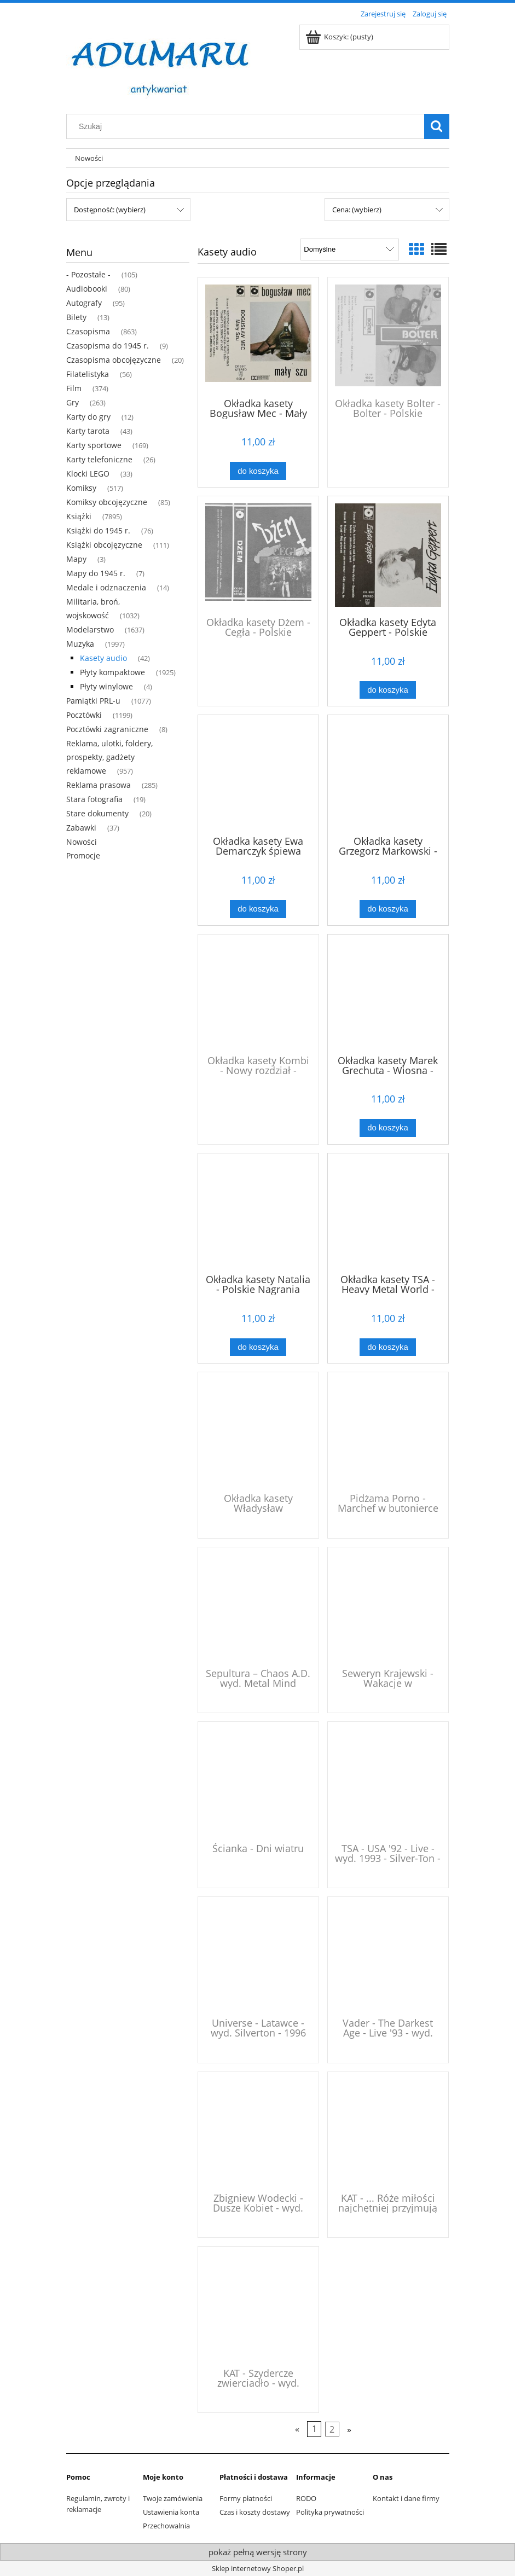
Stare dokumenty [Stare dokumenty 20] (97, 813)
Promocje (83, 855)
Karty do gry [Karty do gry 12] (88, 416)
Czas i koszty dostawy (254, 2512)
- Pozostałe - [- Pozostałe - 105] (88, 274)
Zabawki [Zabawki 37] (81, 827)
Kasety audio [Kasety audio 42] (103, 658)
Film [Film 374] (74, 388)
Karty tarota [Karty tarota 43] (87, 431)
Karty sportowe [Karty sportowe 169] (93, 445)
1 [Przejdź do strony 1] (314, 2429)
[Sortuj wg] (349, 249)
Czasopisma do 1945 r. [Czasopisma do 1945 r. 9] (107, 345)
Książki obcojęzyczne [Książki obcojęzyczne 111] (104, 544)
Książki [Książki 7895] (78, 516)
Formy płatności (245, 2498)
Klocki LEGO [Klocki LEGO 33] (87, 473)
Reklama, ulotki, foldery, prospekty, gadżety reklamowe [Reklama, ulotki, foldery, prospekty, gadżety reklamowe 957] (109, 757)
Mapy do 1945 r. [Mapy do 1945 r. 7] (95, 573)
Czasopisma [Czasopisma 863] (88, 331)
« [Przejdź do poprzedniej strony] (297, 2429)
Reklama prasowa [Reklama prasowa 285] (98, 785)
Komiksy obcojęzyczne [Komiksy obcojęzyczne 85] (106, 502)
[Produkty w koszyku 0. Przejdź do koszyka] (340, 37)
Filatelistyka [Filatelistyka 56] (87, 374)
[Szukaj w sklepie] (247, 126)
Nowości (81, 842)
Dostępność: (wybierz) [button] (110, 209)
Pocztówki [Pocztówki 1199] (84, 715)
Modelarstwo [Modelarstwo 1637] (90, 629)
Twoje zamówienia (172, 2498)
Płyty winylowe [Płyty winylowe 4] (106, 686)
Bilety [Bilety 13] (76, 317)
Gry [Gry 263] (72, 402)
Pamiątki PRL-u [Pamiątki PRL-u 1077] (93, 700)
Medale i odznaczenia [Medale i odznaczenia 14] (106, 587)
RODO (306, 2498)
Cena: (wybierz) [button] (356, 209)
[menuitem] (89, 158)
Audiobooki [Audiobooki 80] (86, 288)
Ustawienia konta (171, 2512)
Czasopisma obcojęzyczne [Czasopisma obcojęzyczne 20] (113, 360)
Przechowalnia (166, 2526)
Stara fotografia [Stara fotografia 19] (94, 799)
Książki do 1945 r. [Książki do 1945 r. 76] (98, 530)
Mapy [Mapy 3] (76, 559)
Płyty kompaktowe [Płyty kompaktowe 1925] (112, 672)
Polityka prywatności (330, 2512)
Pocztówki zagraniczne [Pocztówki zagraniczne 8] (107, 729)
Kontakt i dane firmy (406, 2498)
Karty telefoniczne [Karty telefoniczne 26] (99, 459)
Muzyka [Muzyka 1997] (80, 644)
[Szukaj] (436, 126)
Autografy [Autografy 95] (84, 303)
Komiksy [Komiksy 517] (81, 488)
